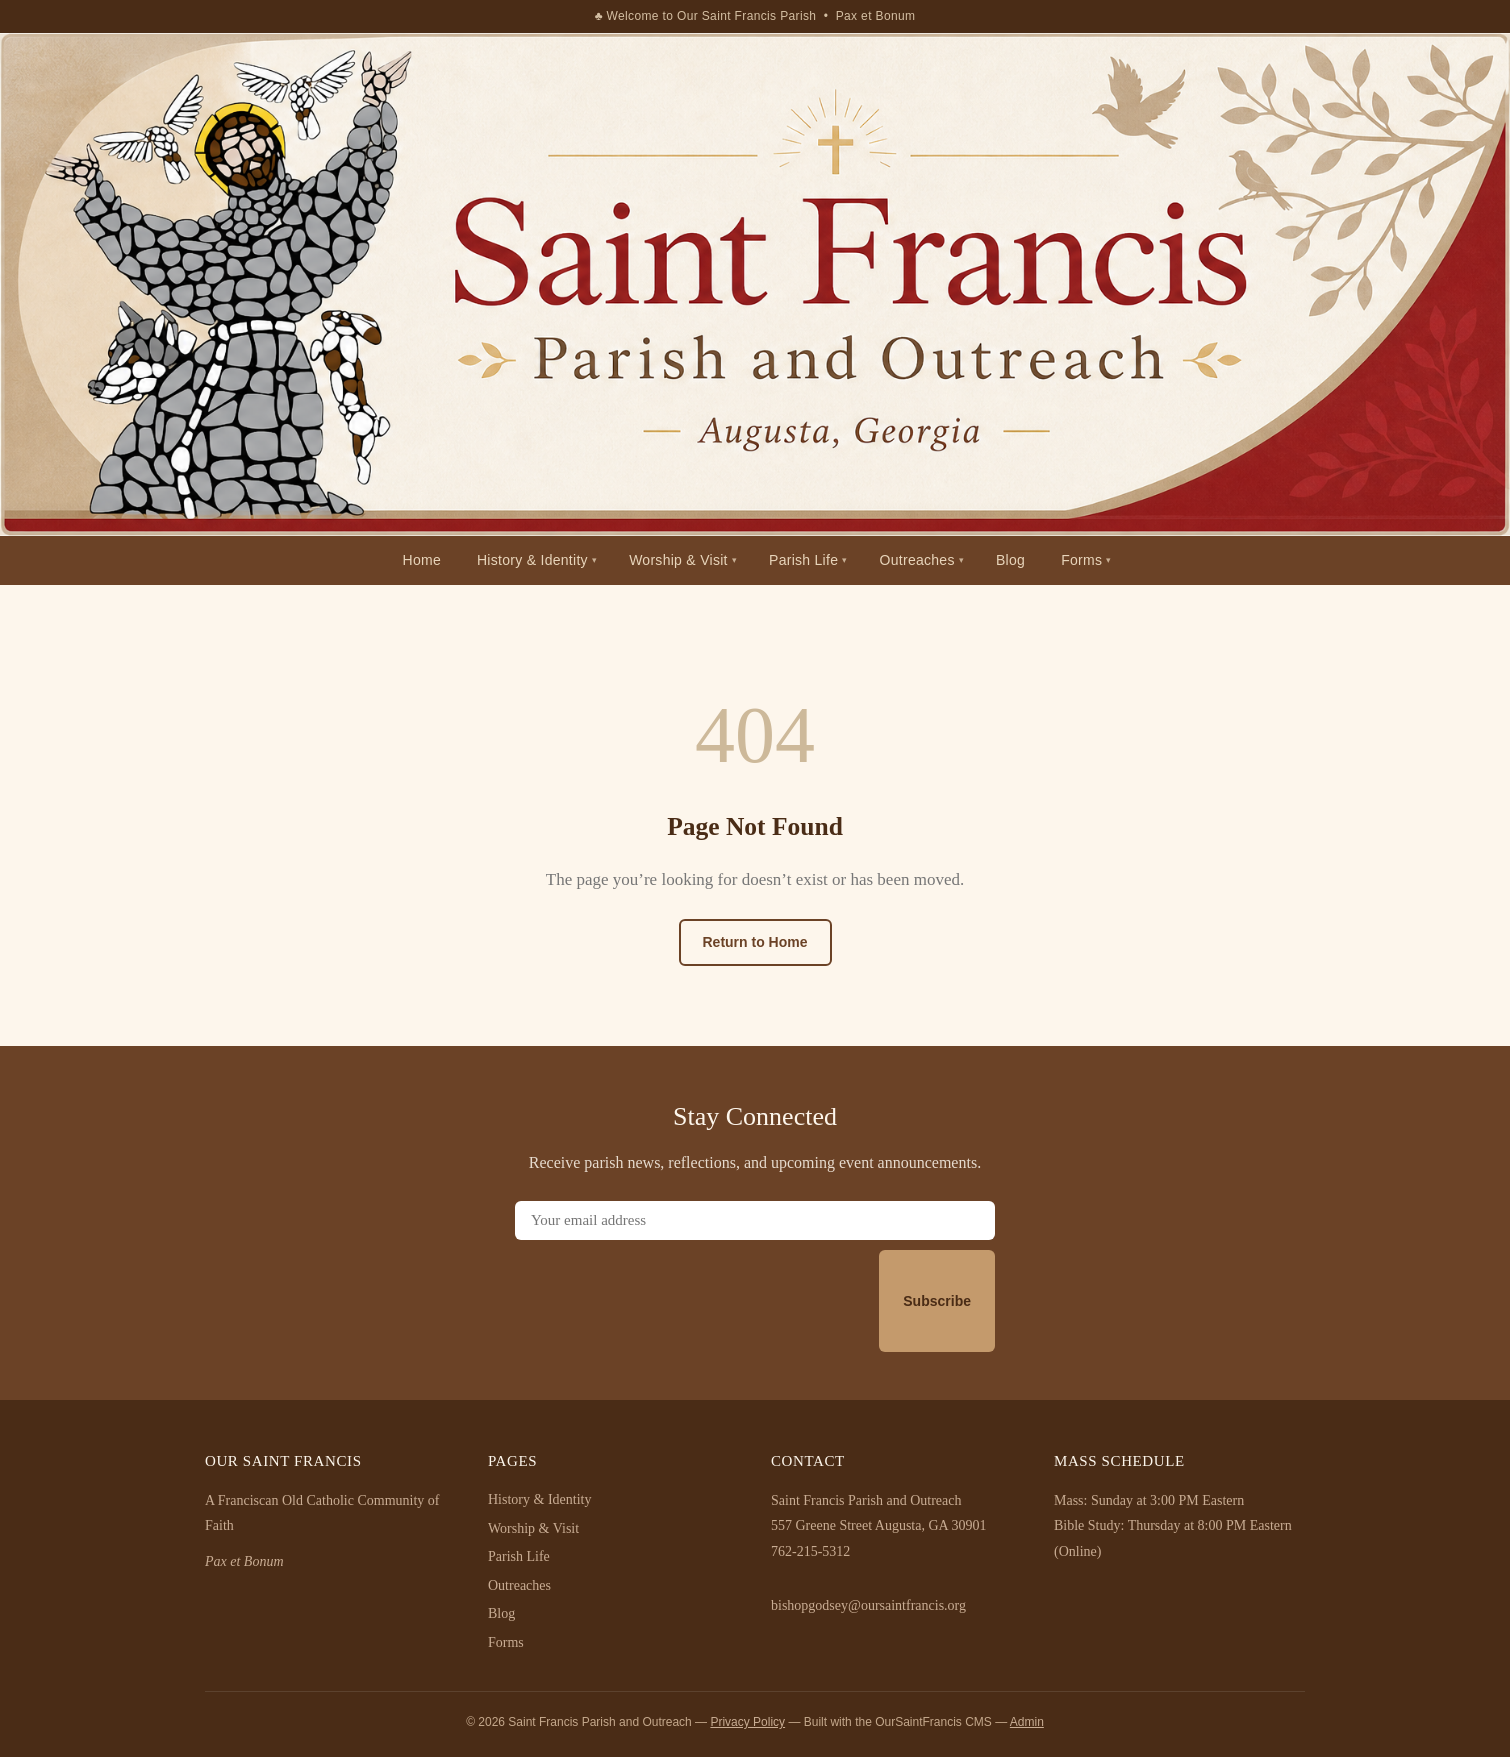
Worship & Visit (678, 560)
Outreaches (917, 560)
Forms (1081, 560)
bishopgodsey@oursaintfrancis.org (868, 1605)
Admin (1027, 1722)
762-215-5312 (810, 1551)
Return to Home (755, 942)
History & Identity (532, 560)
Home (422, 560)
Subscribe (937, 1301)
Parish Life (803, 560)
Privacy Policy (747, 1722)
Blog (1010, 560)
